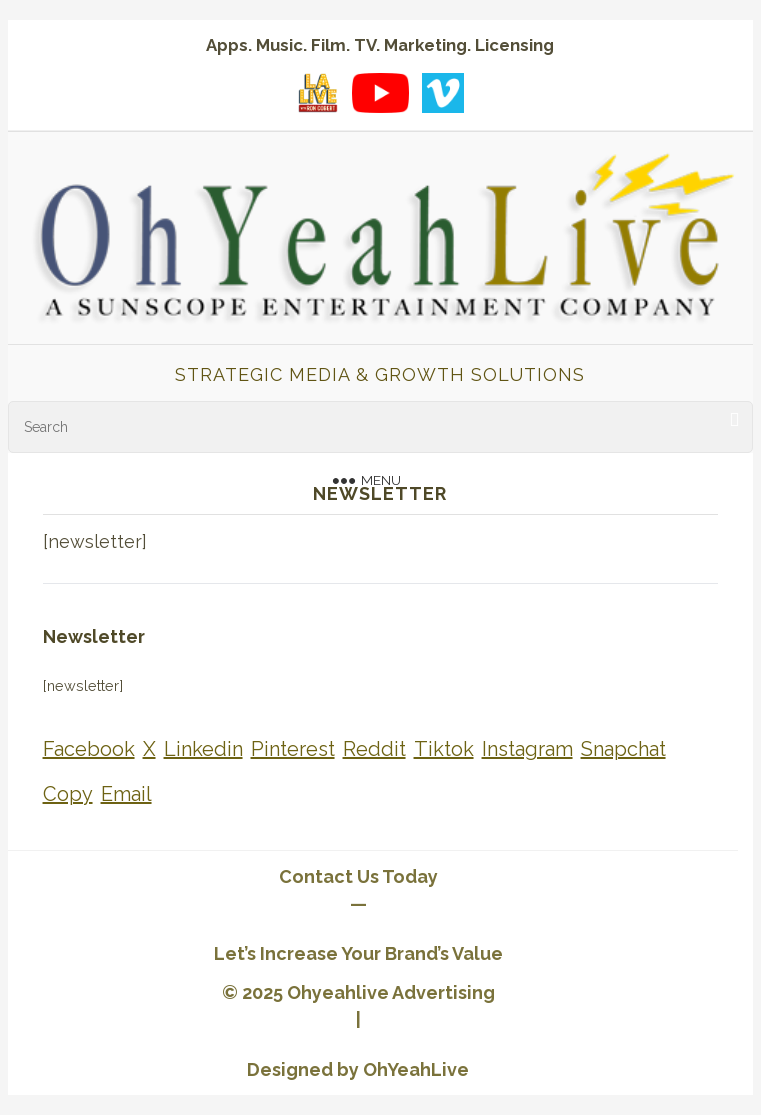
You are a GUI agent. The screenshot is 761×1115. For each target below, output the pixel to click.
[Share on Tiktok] (444, 749)
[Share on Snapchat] (623, 749)
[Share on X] (149, 749)
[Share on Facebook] (89, 749)
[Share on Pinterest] (293, 749)
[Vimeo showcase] (443, 93)
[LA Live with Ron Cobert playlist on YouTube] (318, 93)
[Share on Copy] (68, 794)
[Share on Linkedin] (203, 749)
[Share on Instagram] (527, 749)
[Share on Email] (126, 794)
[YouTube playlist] (380, 93)
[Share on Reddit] (374, 749)
